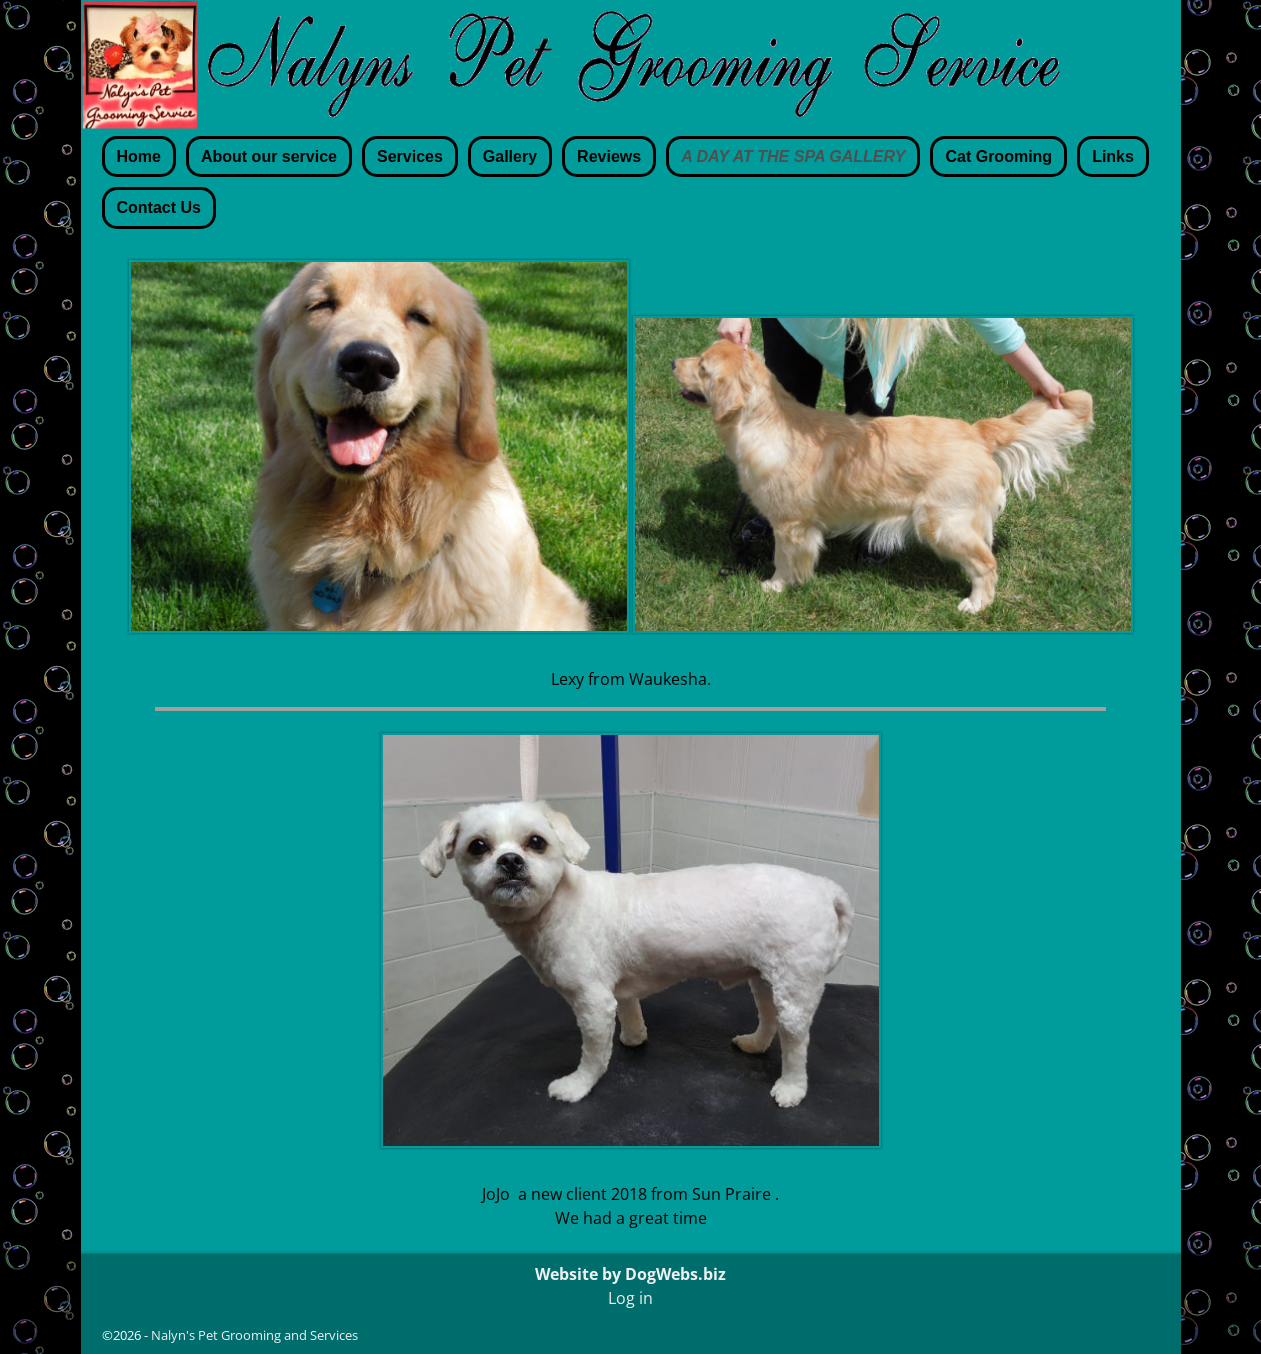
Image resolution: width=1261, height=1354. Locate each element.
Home (139, 156)
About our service (269, 156)
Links (1113, 156)
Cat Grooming (998, 156)
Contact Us (159, 207)
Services (410, 156)
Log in (630, 1298)
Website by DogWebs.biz (630, 1274)
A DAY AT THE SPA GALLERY (793, 156)
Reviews (609, 156)
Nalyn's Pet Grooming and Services (254, 1335)
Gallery (510, 156)
